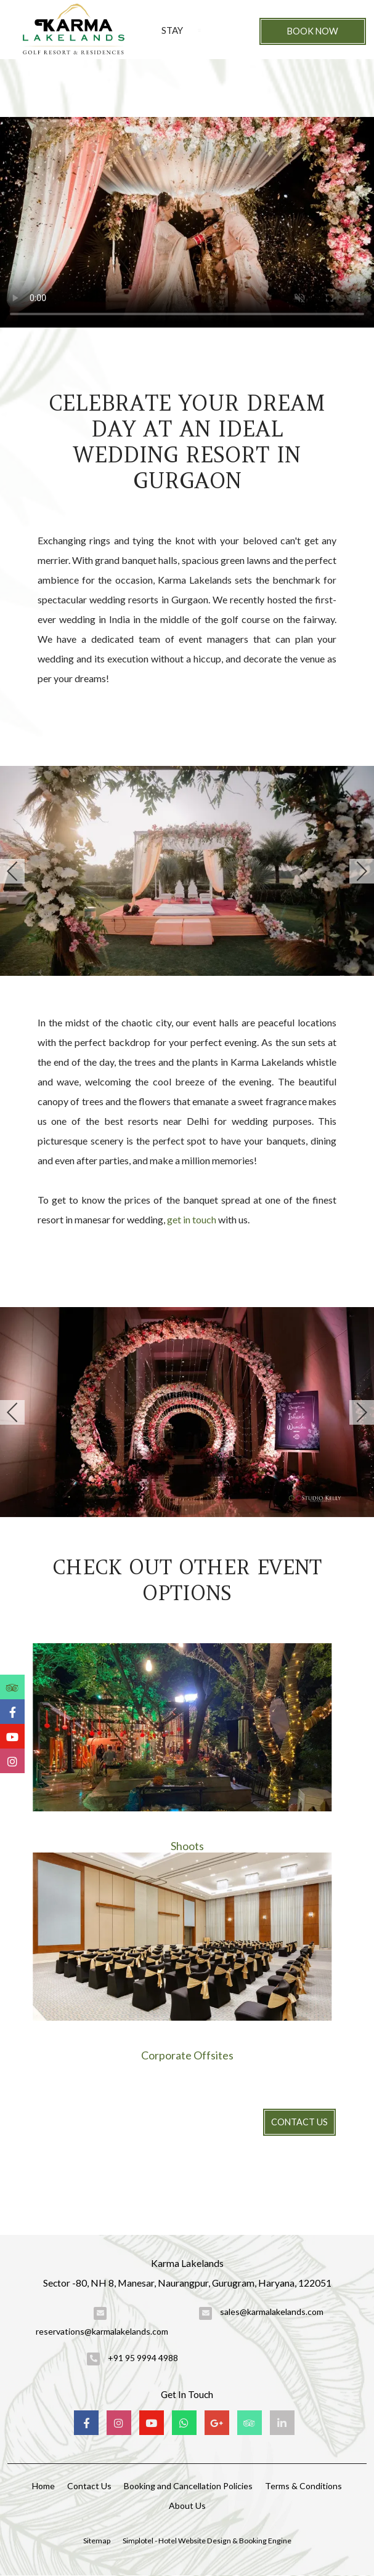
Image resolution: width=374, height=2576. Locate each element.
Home (43, 2486)
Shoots (187, 1846)
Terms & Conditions (303, 2486)
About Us (187, 2505)
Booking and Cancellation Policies (188, 2486)
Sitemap (96, 2540)
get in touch (191, 1219)
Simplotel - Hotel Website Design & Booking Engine (207, 2540)
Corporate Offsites (187, 2055)
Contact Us (299, 2122)
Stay (172, 30)
